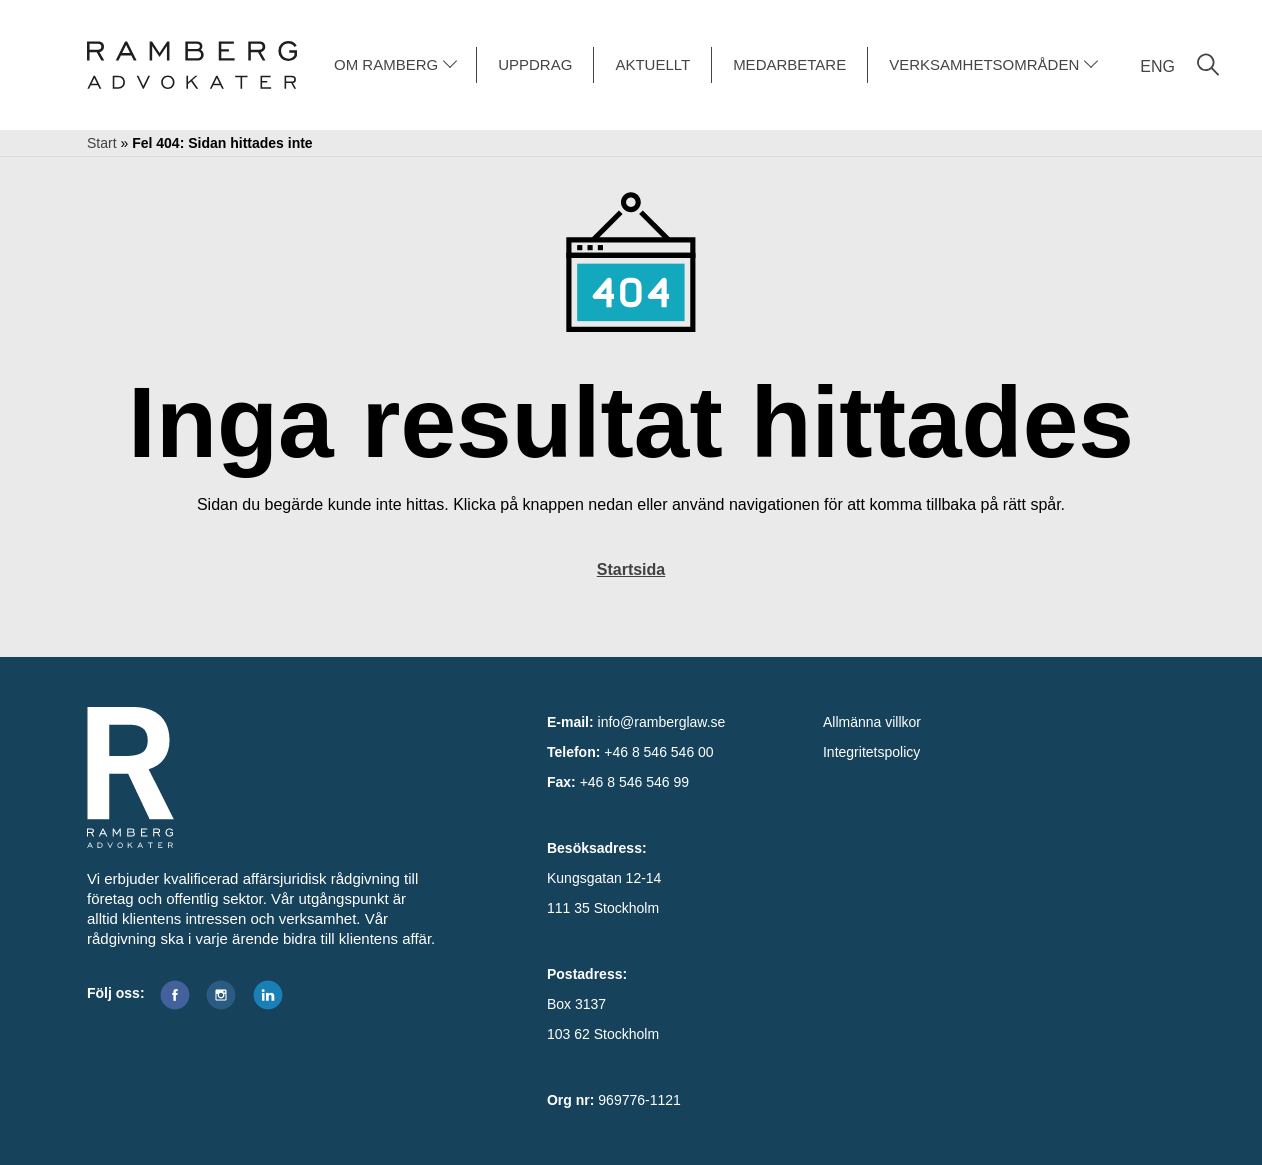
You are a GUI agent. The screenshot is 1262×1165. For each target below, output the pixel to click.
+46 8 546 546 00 (658, 752)
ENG (1157, 66)
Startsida (631, 569)
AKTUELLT (652, 64)
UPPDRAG (535, 64)
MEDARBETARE (789, 64)
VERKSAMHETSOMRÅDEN (984, 64)
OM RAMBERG (386, 64)
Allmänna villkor (872, 722)
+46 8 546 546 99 (634, 782)
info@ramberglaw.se (662, 722)
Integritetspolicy (871, 752)
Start (102, 143)
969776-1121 (639, 1100)
